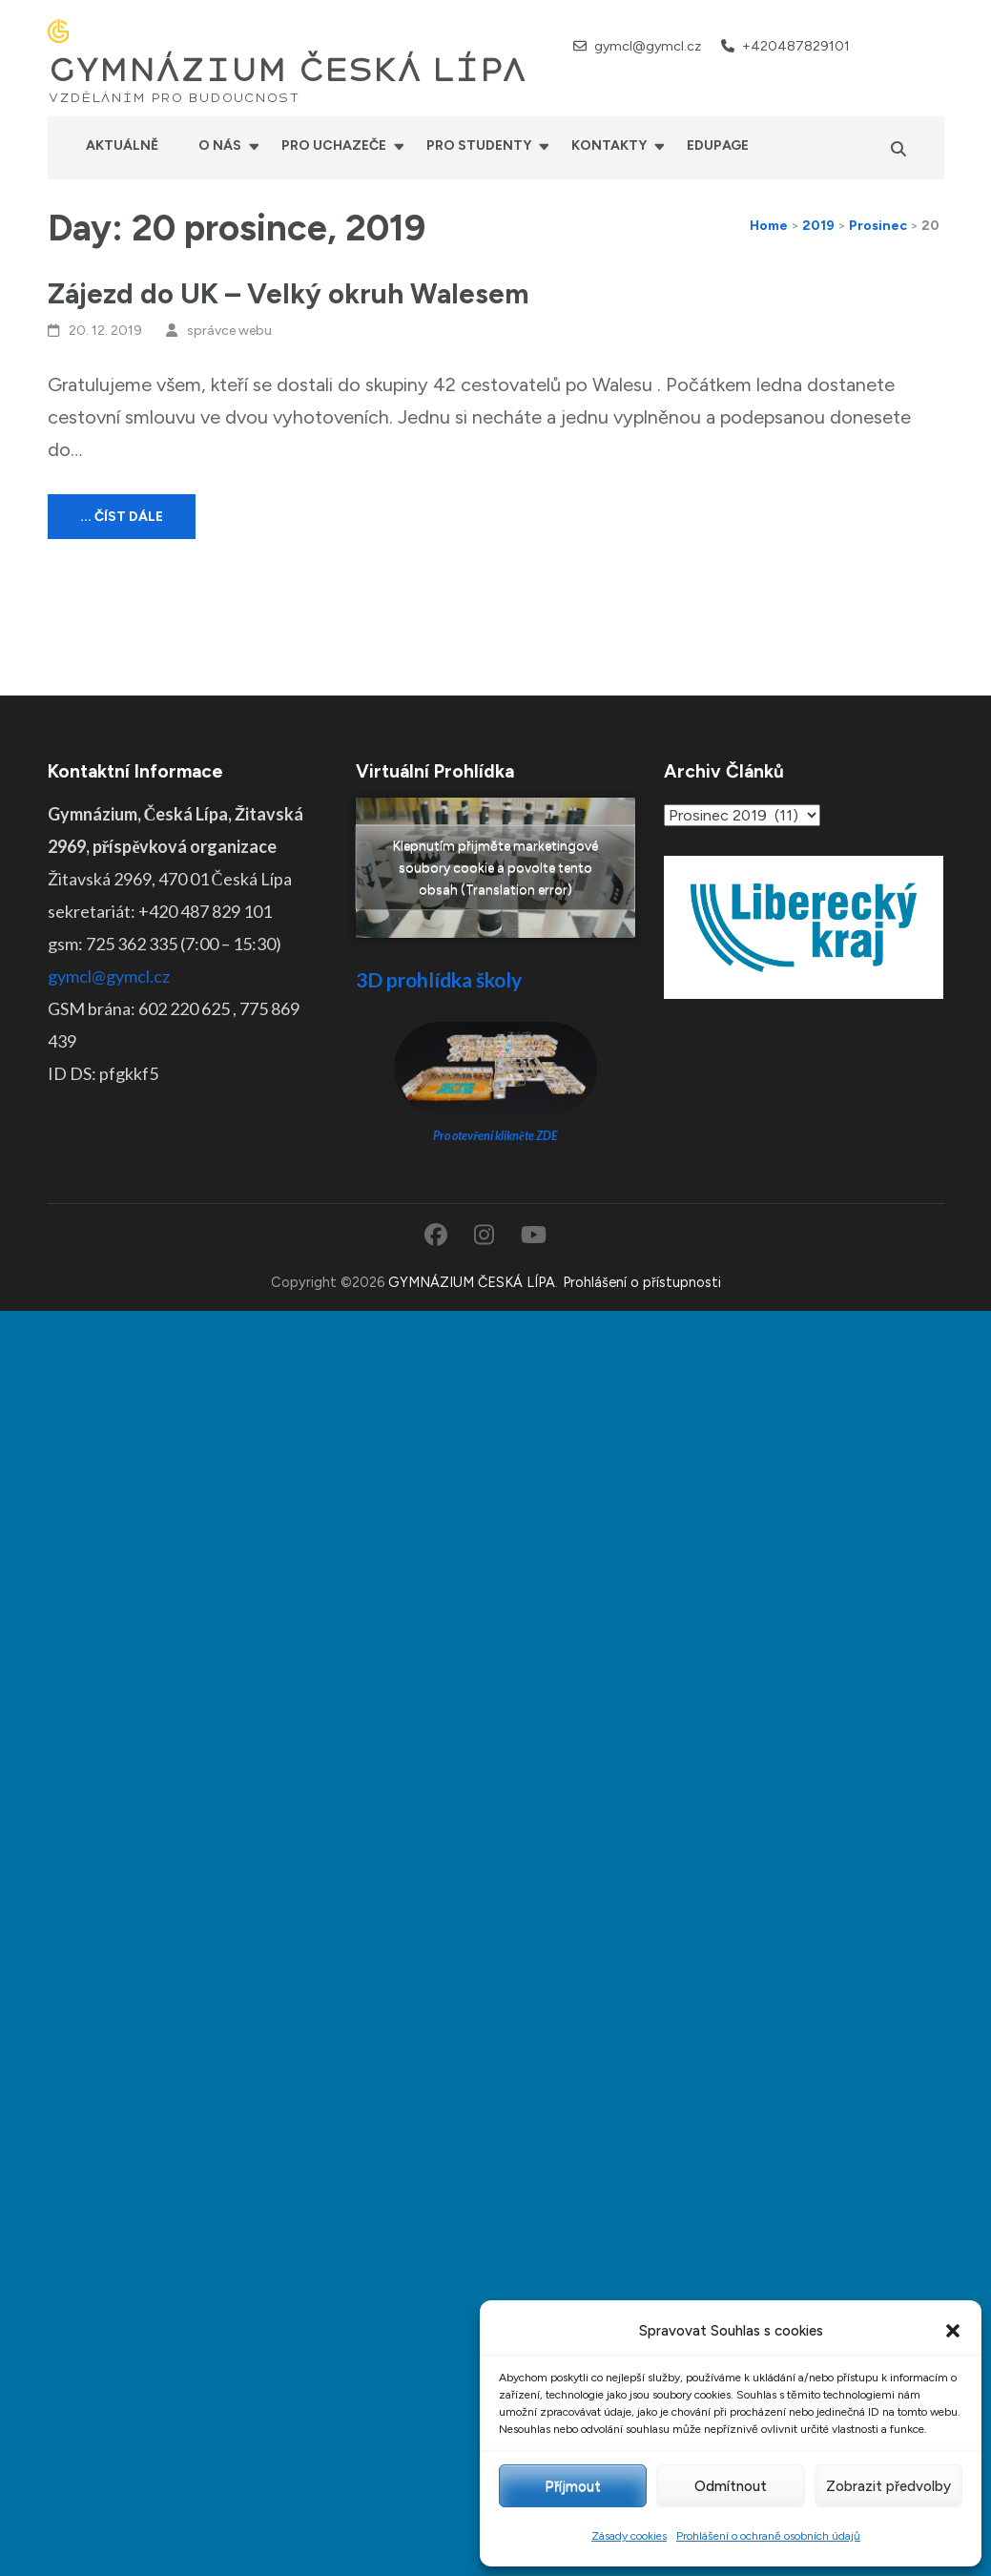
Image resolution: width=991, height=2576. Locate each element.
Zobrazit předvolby (888, 2486)
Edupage (718, 145)
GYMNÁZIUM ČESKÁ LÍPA (287, 70)
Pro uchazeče (333, 145)
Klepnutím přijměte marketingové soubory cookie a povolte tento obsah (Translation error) (495, 868)
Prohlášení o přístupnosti (642, 1282)
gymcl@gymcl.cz (647, 46)
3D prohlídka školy (439, 979)
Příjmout (573, 2486)
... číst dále (121, 517)
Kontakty (609, 145)
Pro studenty (478, 145)
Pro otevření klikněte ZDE (495, 1136)
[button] (952, 2330)
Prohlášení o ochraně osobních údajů (768, 2536)
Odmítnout (730, 2486)
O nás (219, 145)
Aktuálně (122, 145)
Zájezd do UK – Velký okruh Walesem (288, 293)
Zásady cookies (629, 2536)
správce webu (229, 330)
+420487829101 (796, 46)
